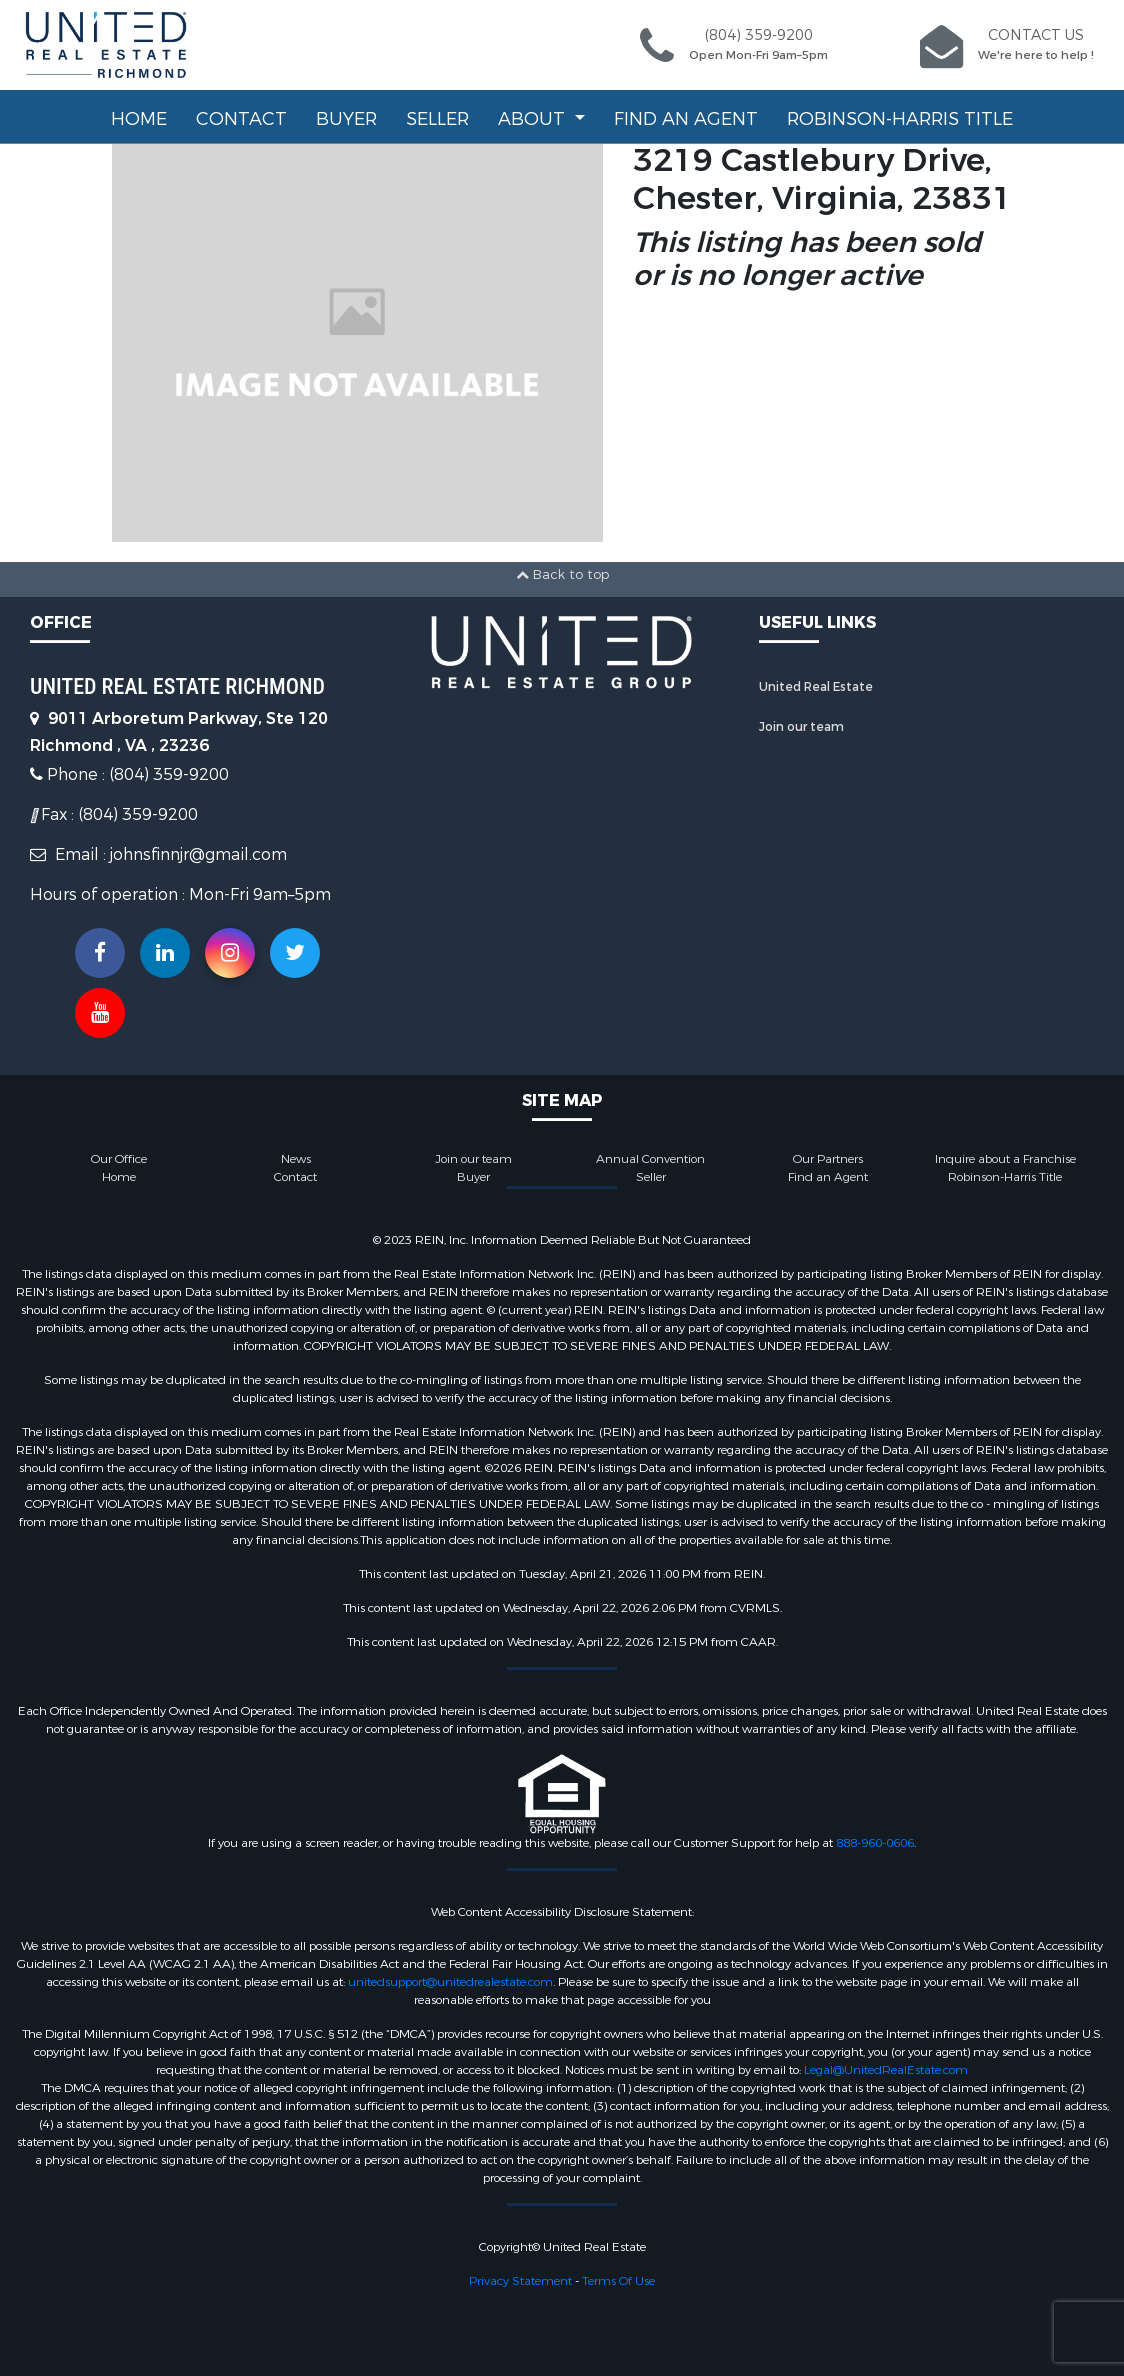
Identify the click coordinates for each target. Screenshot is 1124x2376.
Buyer (346, 119)
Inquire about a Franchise (1005, 1159)
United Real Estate (816, 687)
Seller (437, 119)
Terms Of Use (618, 2281)
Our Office (119, 1159)
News (296, 1159)
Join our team (801, 727)
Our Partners (828, 1159)
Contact (241, 119)
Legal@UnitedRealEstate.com (886, 2070)
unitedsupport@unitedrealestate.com (450, 1982)
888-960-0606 (875, 1843)
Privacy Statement (520, 2281)
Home (139, 119)
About (534, 119)
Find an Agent (686, 119)
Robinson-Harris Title (900, 119)
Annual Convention (650, 1159)
